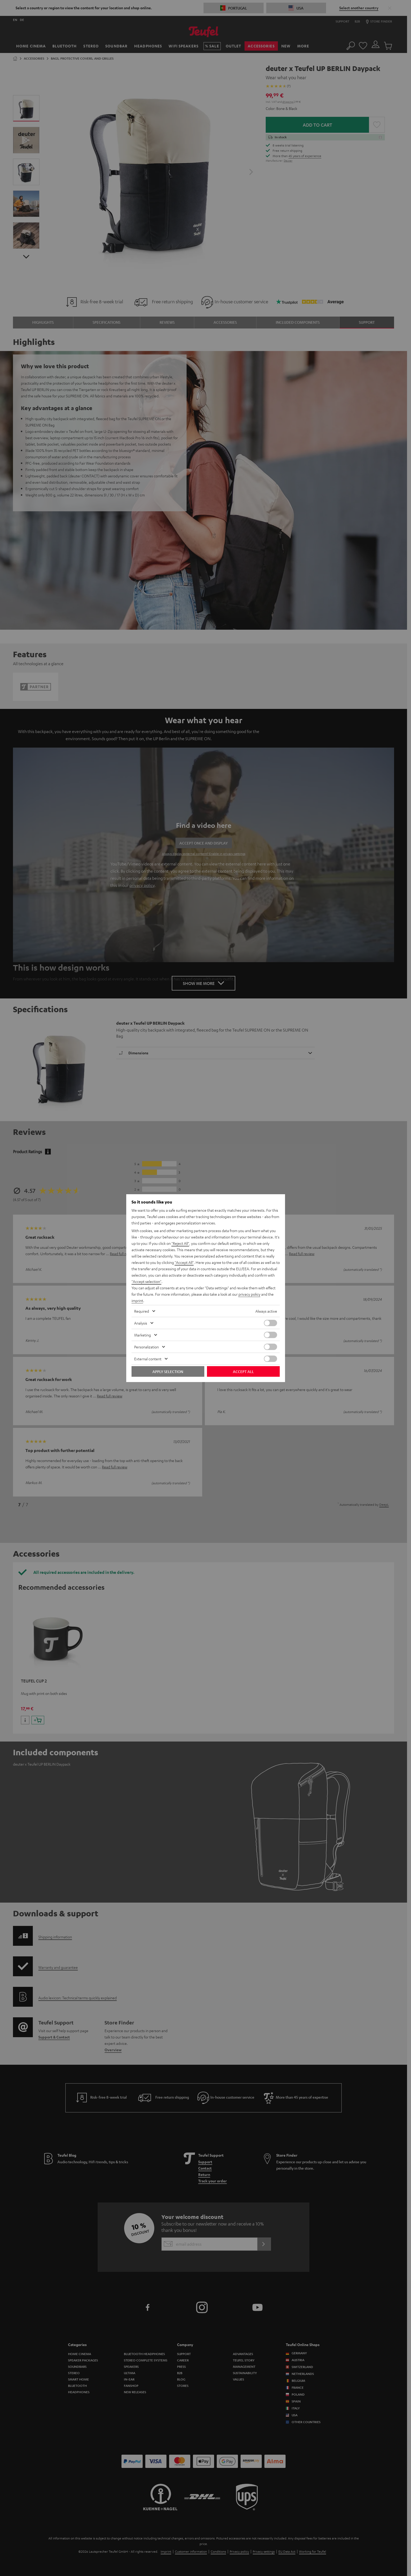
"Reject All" (180, 1243)
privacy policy (249, 1294)
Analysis (140, 1323)
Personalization (146, 1346)
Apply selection (167, 1371)
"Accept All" (184, 1262)
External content (147, 1358)
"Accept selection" (146, 1281)
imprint (137, 1300)
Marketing (142, 1335)
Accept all (243, 1371)
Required (141, 1311)
